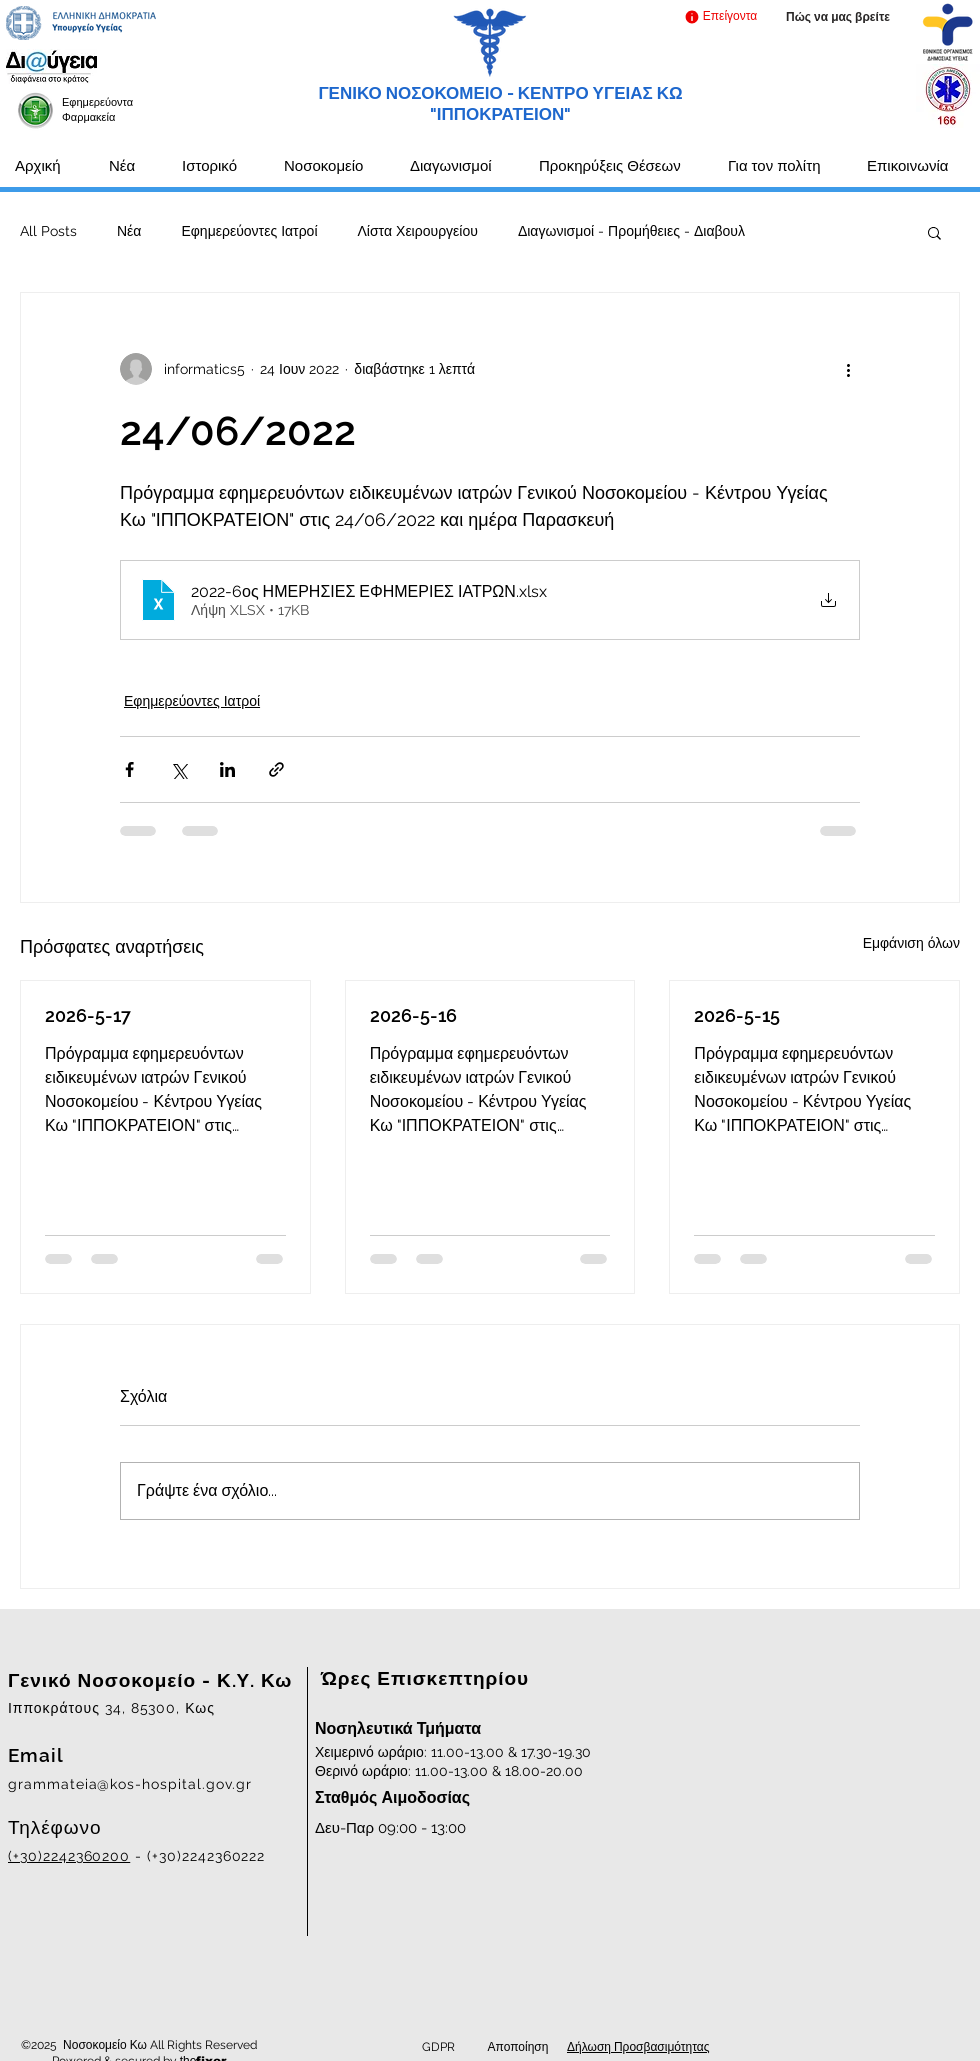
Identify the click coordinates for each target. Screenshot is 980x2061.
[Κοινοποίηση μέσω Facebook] (129, 769)
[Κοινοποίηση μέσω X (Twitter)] (178, 769)
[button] (720, 16)
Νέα (129, 231)
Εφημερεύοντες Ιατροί (249, 231)
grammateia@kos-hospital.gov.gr (130, 1784)
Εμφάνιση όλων (911, 943)
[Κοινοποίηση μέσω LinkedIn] (227, 769)
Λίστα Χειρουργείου (418, 231)
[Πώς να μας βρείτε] (838, 17)
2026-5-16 (413, 1015)
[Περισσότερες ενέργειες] (848, 369)
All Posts (48, 231)
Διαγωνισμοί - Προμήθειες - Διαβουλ (631, 231)
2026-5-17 (88, 1015)
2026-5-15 (737, 1015)
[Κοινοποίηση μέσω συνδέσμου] (276, 769)
